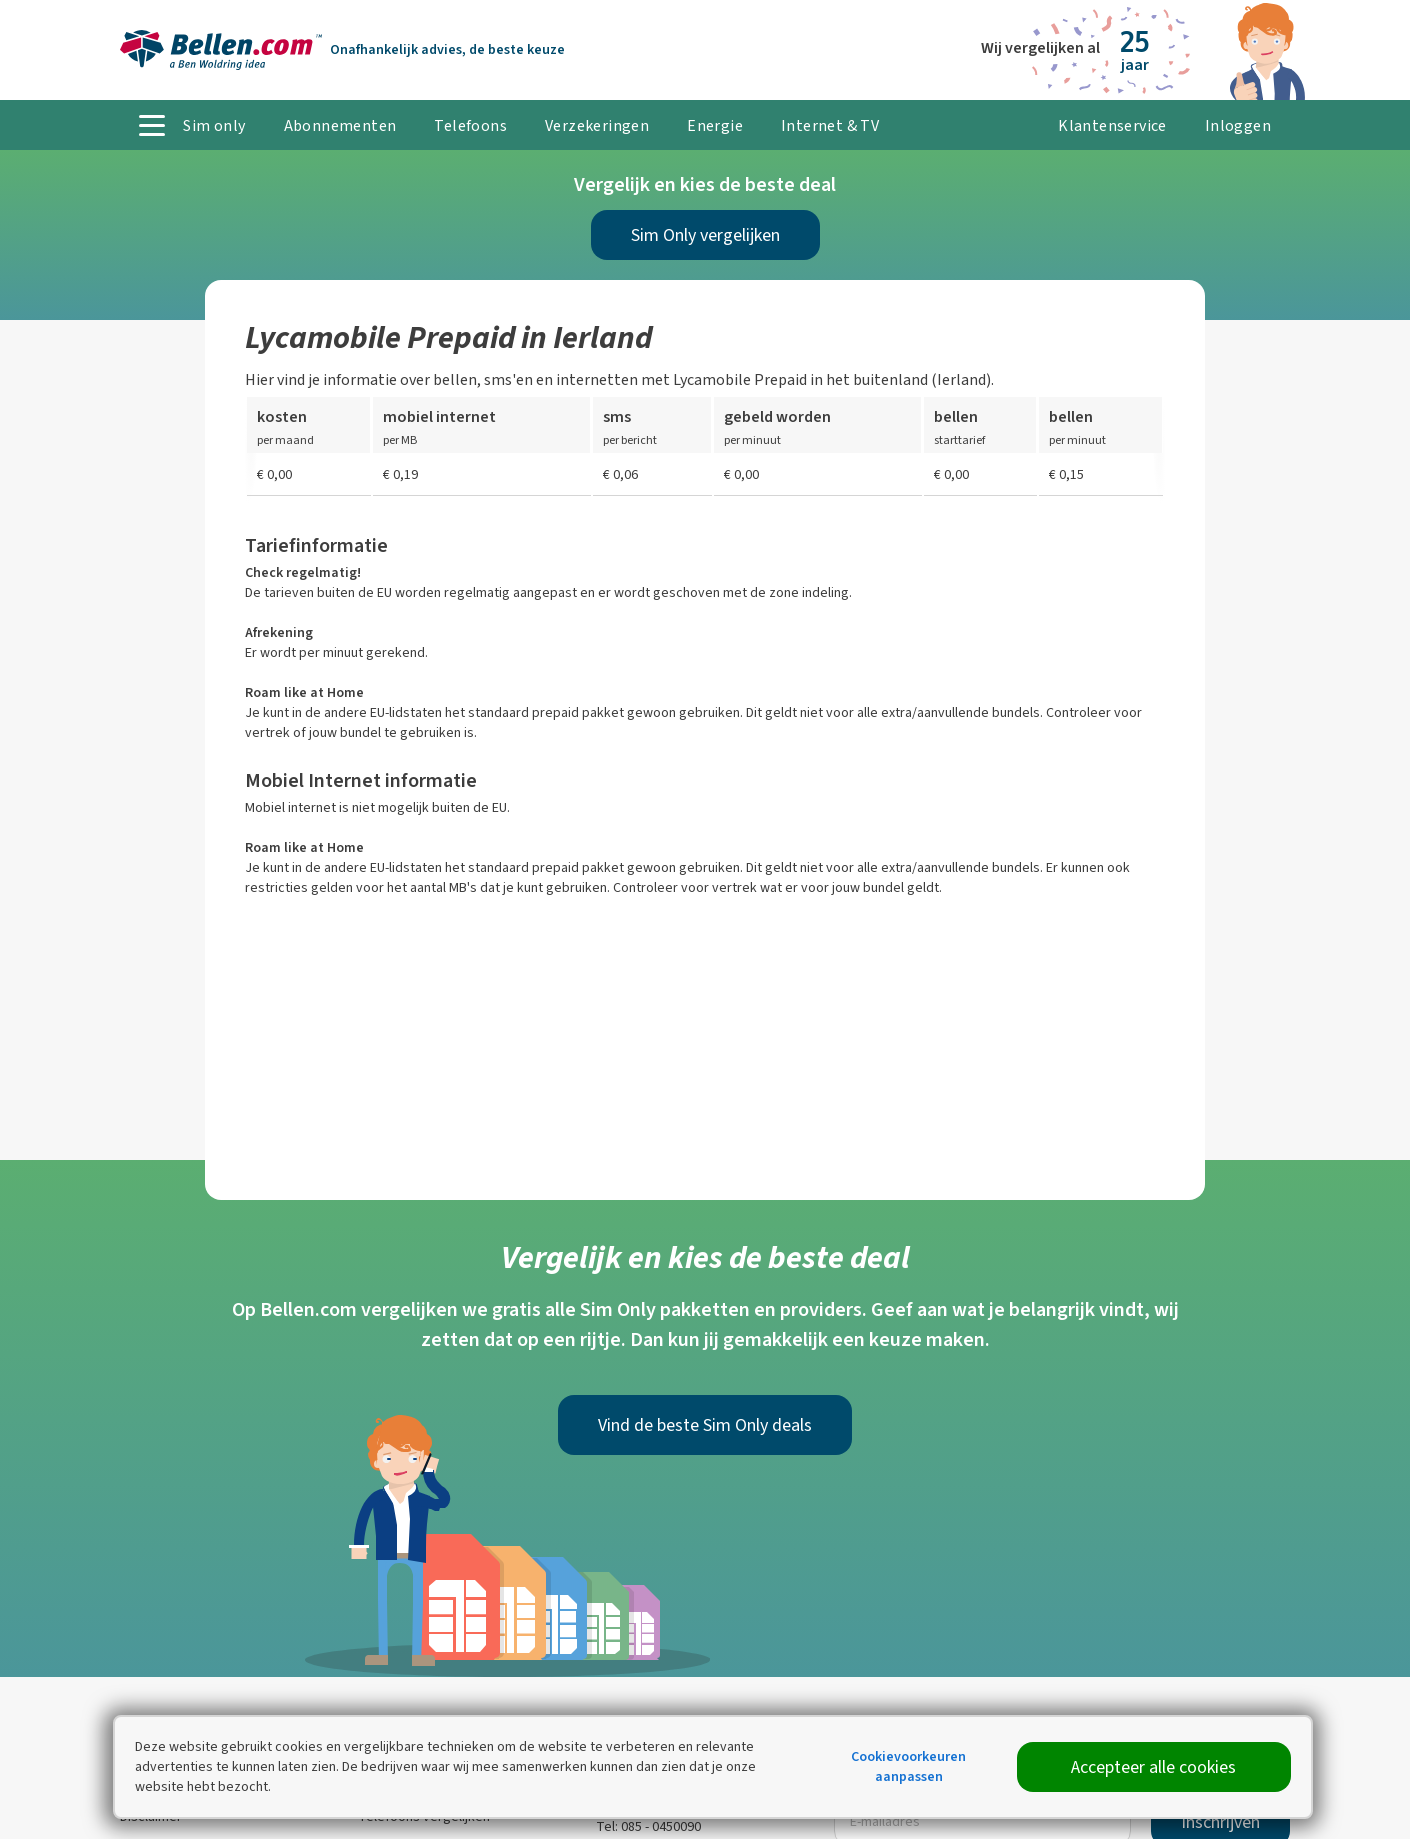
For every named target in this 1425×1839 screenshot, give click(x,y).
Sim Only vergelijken (705, 235)
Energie (715, 125)
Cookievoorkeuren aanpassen (908, 1766)
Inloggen (1238, 125)
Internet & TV (830, 125)
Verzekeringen (597, 125)
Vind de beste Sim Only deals (705, 1425)
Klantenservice (1112, 125)
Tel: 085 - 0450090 (648, 1826)
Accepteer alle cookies (1153, 1767)
